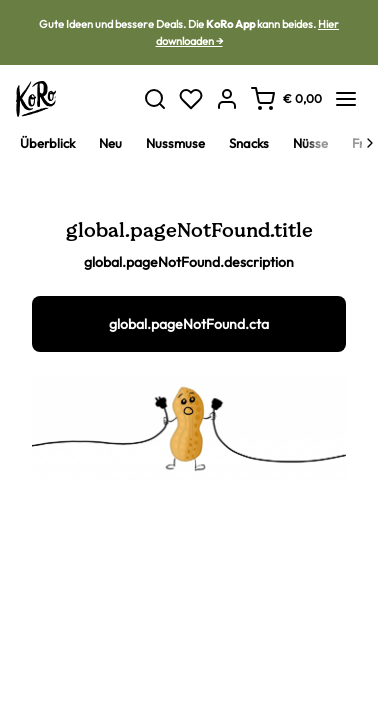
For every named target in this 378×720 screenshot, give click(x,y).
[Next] (370, 143)
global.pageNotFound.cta (189, 324)
